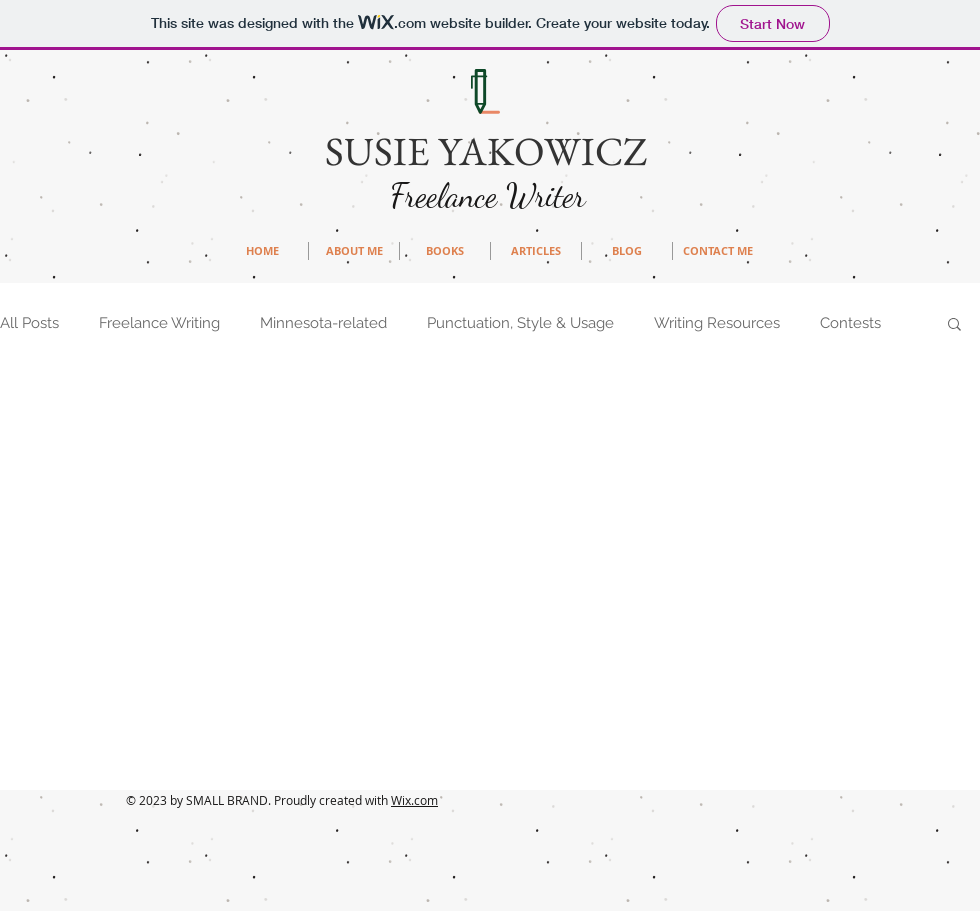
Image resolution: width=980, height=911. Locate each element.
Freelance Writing (159, 323)
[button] (954, 325)
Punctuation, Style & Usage (520, 323)
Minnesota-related (323, 323)
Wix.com (414, 800)
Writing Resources (717, 323)
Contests (850, 323)
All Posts (29, 323)
